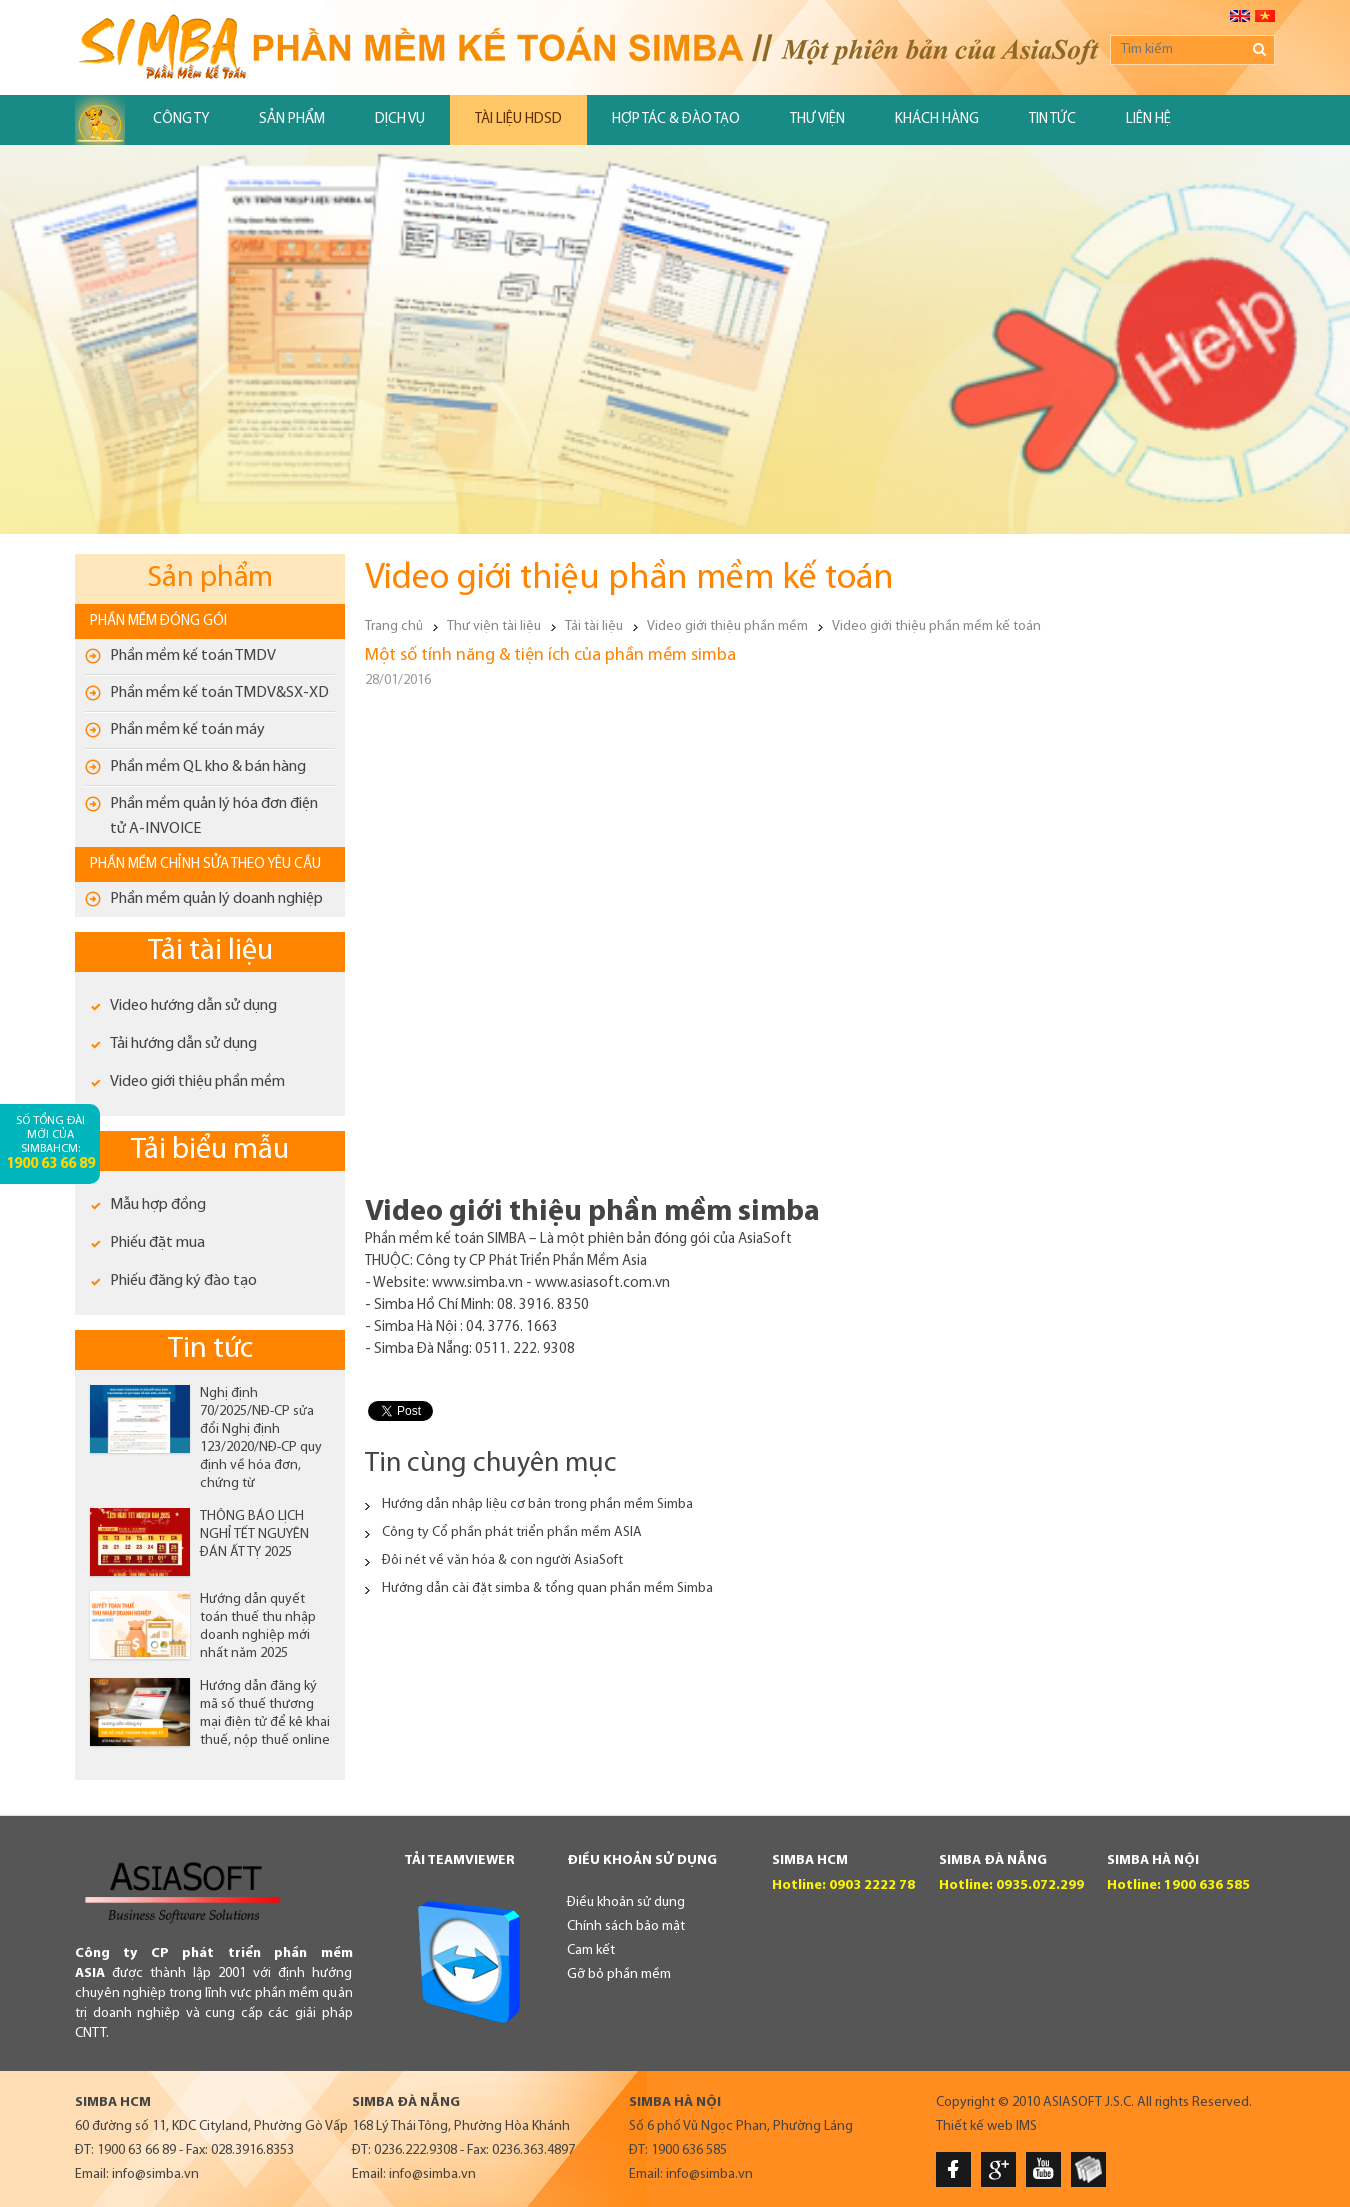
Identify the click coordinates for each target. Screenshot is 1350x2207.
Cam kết (591, 1950)
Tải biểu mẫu (210, 1150)
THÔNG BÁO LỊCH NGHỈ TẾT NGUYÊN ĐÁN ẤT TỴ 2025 (254, 1534)
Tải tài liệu (210, 951)
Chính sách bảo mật (626, 1926)
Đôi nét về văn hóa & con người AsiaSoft (502, 1560)
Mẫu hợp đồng (158, 1205)
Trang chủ (394, 626)
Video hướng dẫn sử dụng (193, 1006)
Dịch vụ (400, 119)
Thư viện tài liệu (494, 626)
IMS (1026, 2126)
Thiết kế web (974, 2126)
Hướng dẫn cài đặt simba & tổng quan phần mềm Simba (547, 1588)
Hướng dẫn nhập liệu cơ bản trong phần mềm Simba (537, 1504)
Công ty (181, 119)
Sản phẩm (292, 119)
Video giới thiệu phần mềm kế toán (936, 626)
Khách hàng (937, 119)
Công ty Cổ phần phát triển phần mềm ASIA (512, 1532)
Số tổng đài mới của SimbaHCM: (50, 1143)
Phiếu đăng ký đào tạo (183, 1281)
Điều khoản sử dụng (626, 1902)
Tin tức (1052, 119)
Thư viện (817, 119)
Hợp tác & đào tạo (676, 119)
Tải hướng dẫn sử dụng (183, 1044)
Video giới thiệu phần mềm (197, 1082)
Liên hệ (1148, 119)
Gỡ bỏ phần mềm (619, 1974)
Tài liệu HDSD (518, 119)
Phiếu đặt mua (157, 1243)
